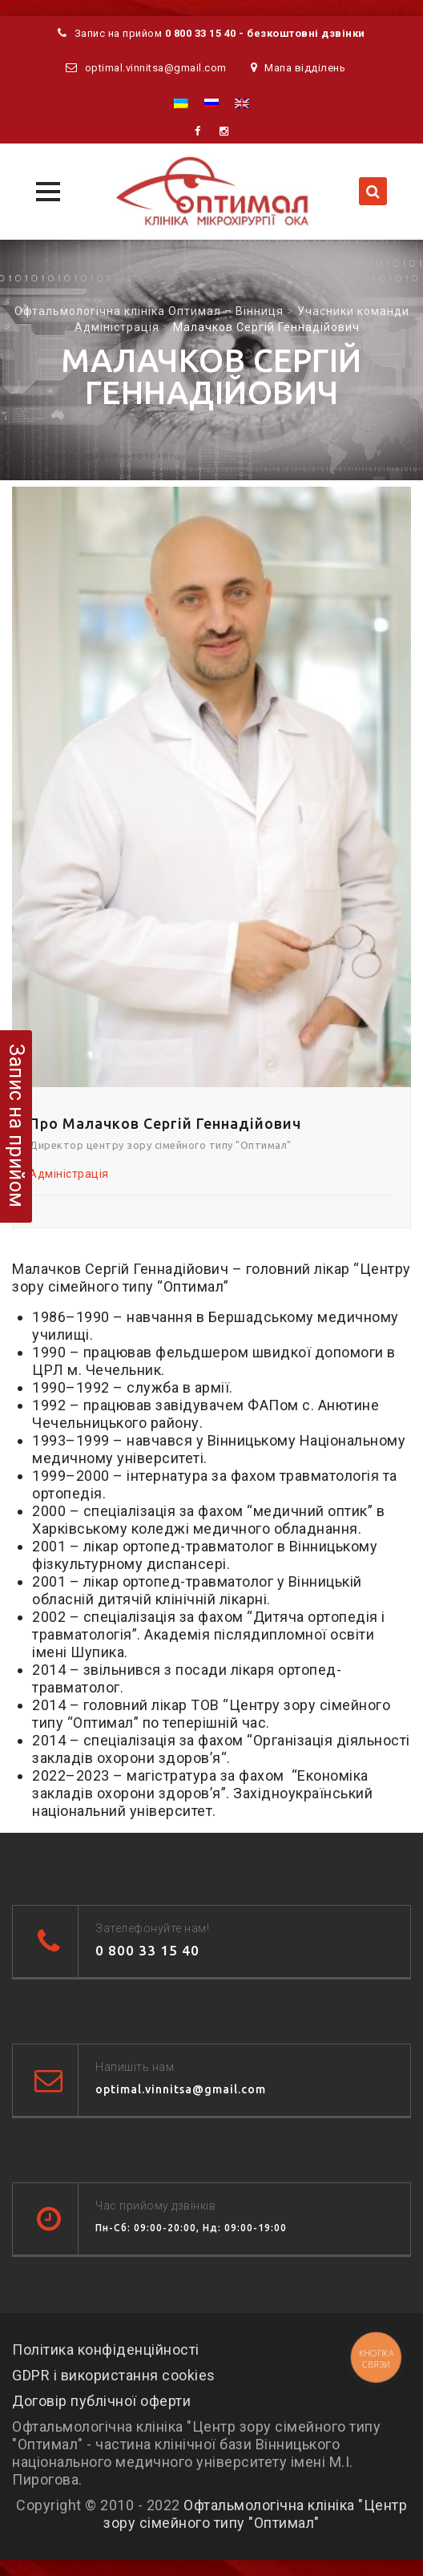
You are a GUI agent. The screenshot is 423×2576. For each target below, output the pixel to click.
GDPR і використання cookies (114, 2375)
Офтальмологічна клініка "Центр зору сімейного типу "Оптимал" (255, 2514)
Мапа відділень (304, 68)
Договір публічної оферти (101, 2400)
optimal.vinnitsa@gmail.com (156, 68)
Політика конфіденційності (105, 2349)
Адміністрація (69, 1173)
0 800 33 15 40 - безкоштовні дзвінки (265, 33)
